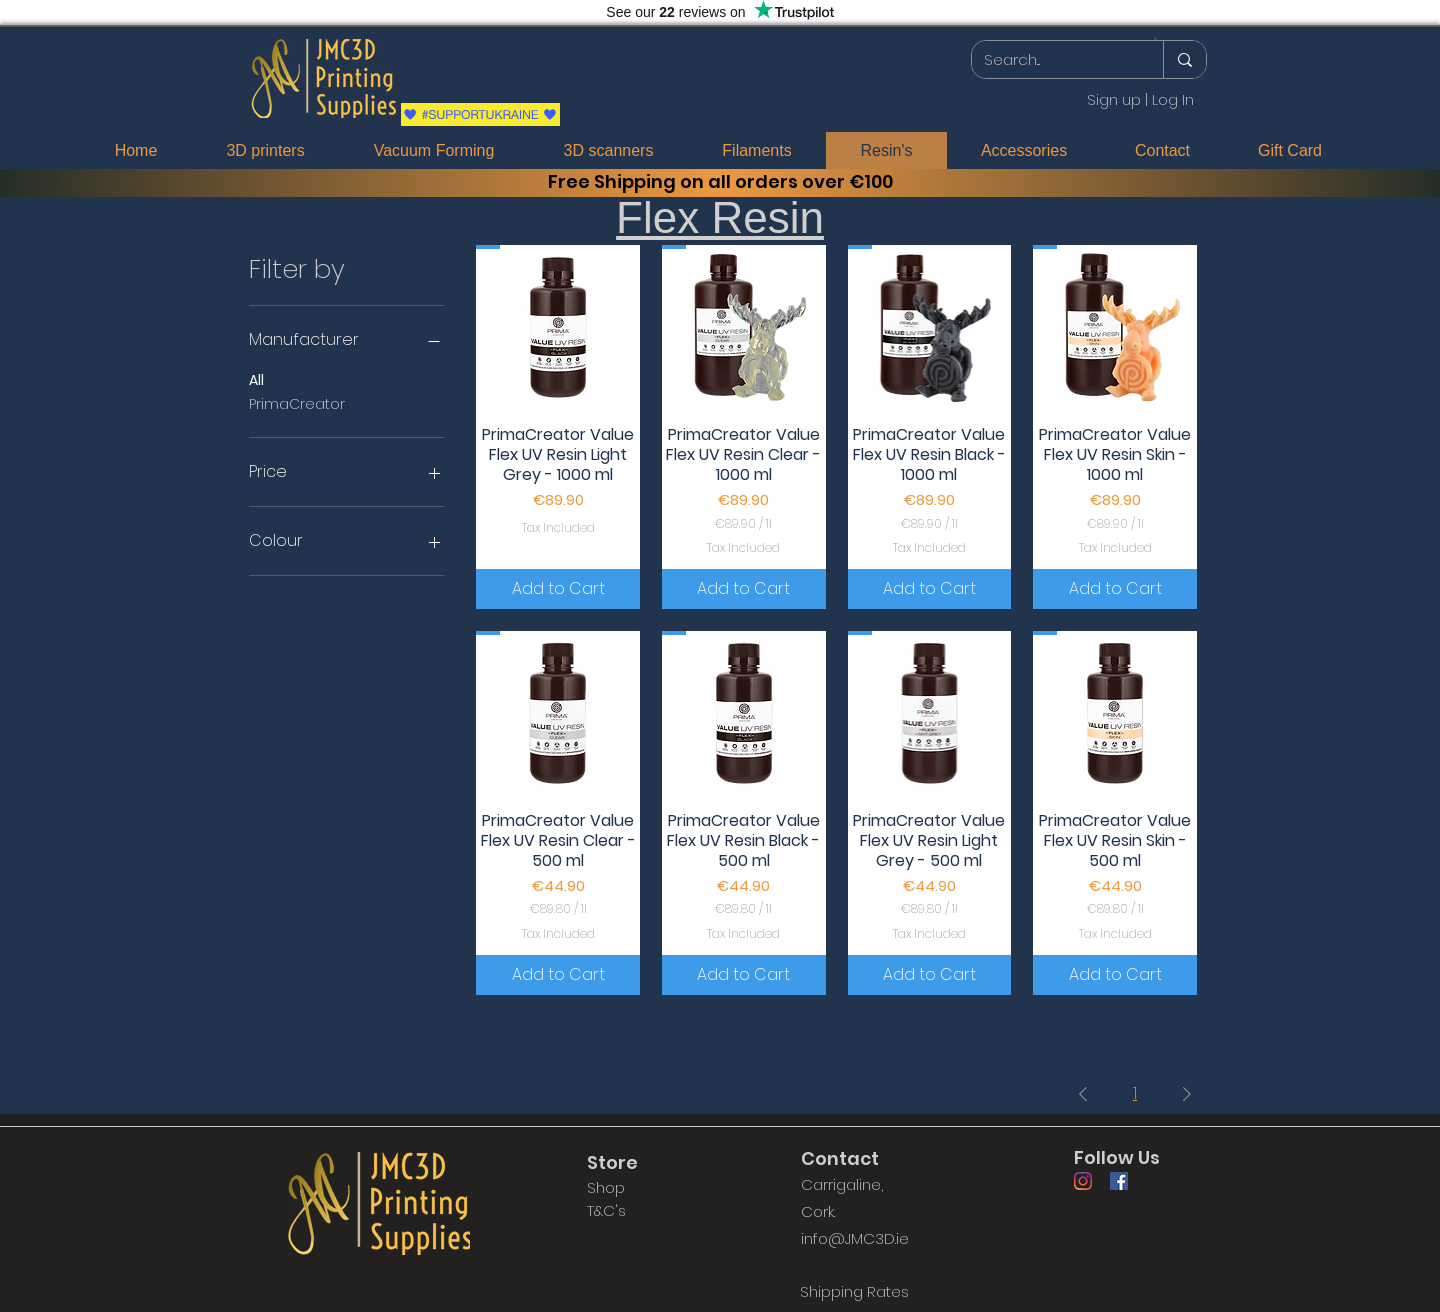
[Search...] (1052, 59)
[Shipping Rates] (854, 1292)
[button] (1156, 39)
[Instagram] (1083, 1181)
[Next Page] (1187, 1094)
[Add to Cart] (558, 589)
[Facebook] (1119, 1181)
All (256, 379)
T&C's (606, 1210)
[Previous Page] (1083, 1094)
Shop (606, 1187)
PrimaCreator (297, 403)
